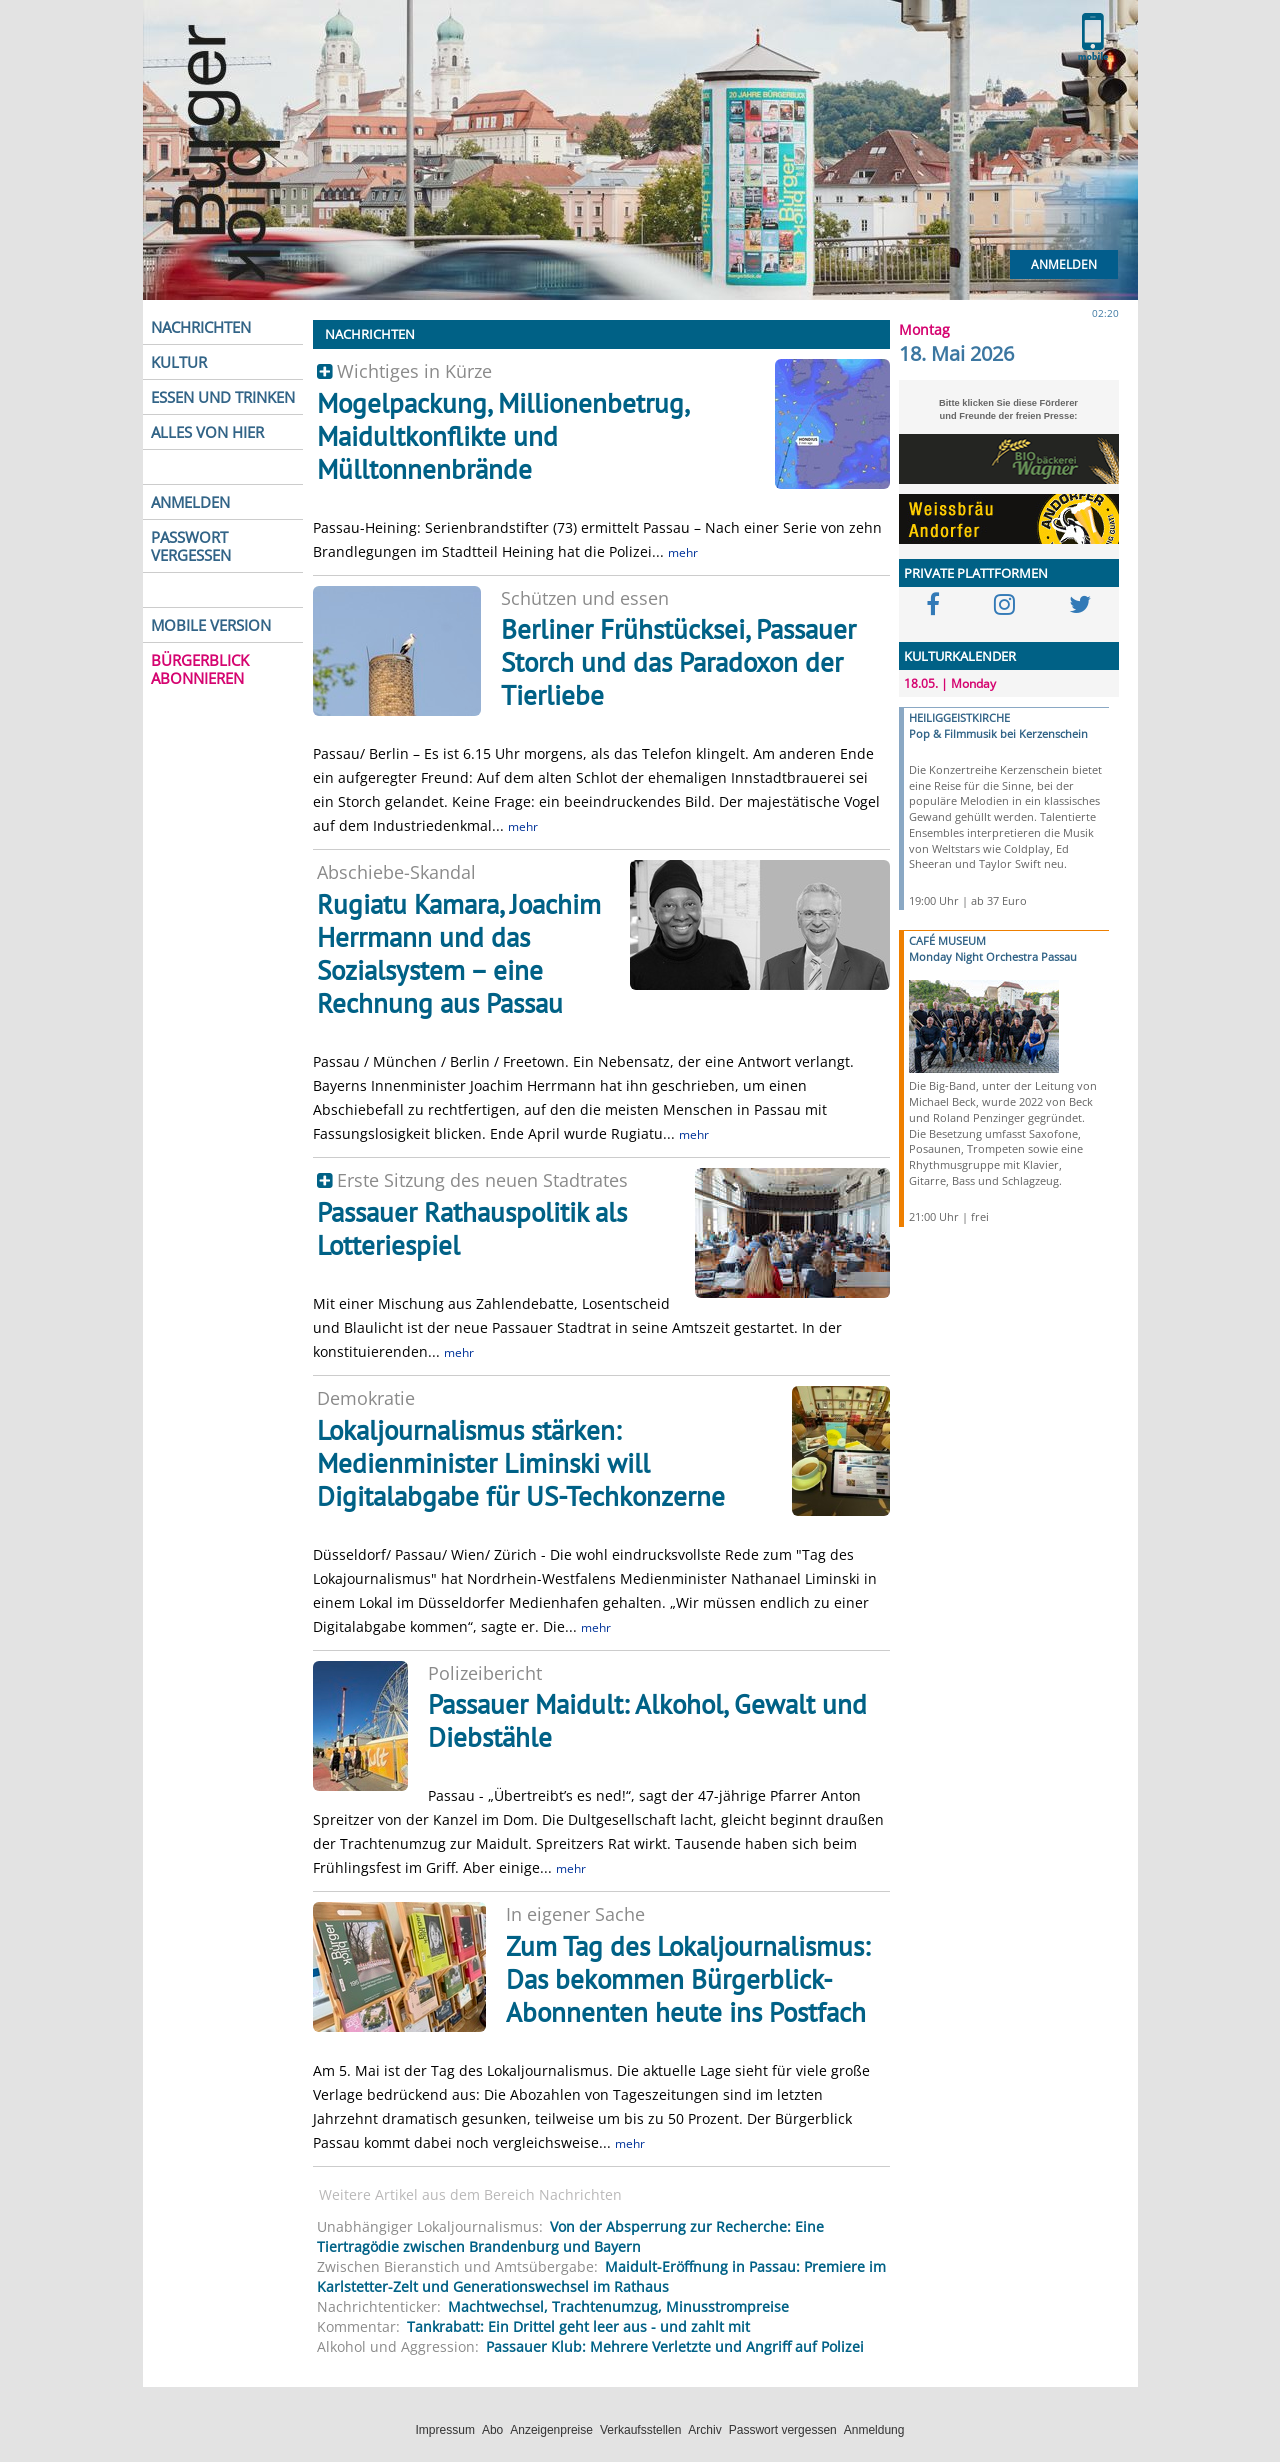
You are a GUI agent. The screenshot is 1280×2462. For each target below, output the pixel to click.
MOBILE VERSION (211, 625)
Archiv (704, 2430)
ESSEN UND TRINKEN (223, 397)
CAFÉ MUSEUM (947, 940)
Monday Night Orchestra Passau (993, 956)
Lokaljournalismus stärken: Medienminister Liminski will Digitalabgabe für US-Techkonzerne (521, 1463)
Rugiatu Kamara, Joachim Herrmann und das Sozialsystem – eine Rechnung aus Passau (459, 953)
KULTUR (179, 362)
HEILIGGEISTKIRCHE (959, 717)
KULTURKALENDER (960, 656)
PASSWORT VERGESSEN (191, 546)
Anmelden (1064, 264)
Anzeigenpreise (551, 2430)
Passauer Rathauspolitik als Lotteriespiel (472, 1228)
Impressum (445, 2430)
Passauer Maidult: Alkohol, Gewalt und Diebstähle (647, 1720)
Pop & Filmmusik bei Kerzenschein (998, 733)
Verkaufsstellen (640, 2430)
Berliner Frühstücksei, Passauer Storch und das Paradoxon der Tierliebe (678, 662)
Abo (492, 2430)
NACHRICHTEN (201, 327)
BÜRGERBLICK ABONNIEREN (200, 669)
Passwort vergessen (783, 2430)
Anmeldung (874, 2430)
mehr (683, 552)
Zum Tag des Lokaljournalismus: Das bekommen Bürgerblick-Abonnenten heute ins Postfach (688, 1979)
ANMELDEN (190, 502)
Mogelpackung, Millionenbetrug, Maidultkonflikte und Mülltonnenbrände (502, 436)
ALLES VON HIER (207, 432)
